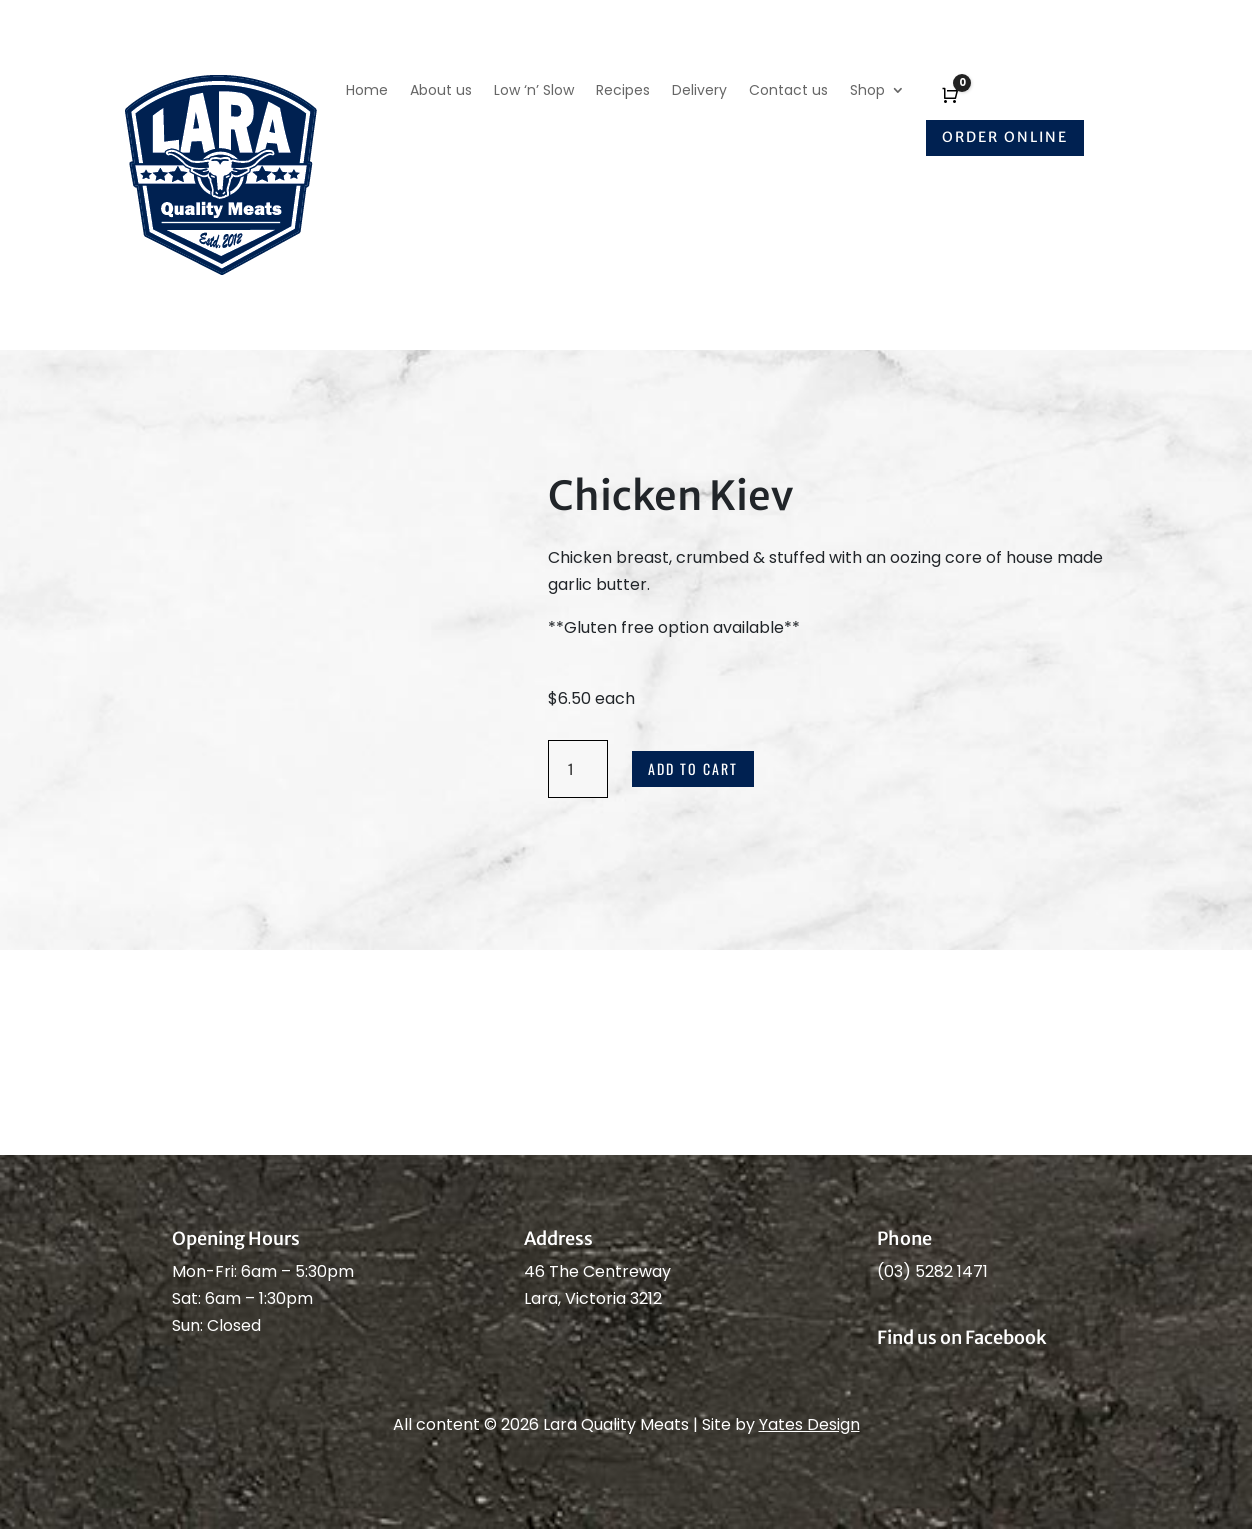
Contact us (788, 91)
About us (441, 91)
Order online (1005, 137)
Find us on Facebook (962, 1337)
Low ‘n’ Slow (534, 91)
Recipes (623, 91)
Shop (867, 91)
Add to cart (693, 768)
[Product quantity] (578, 769)
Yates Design (809, 1424)
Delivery (699, 91)
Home (367, 91)
